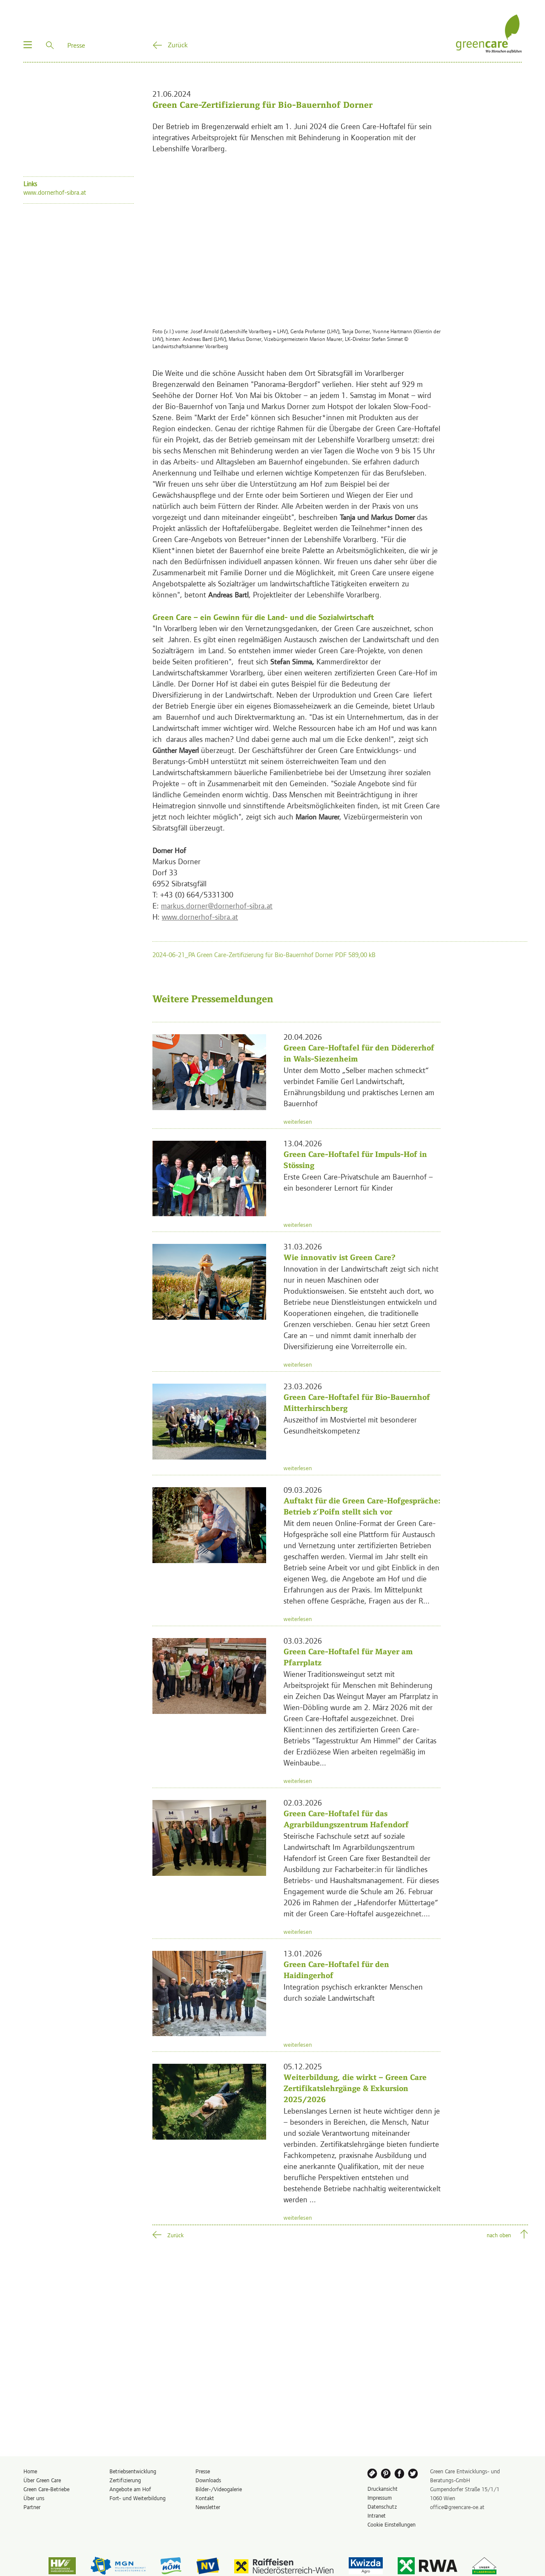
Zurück (178, 44)
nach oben (499, 2234)
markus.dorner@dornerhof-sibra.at (216, 905)
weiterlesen (298, 1121)
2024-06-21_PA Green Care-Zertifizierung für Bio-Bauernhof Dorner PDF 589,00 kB (264, 954)
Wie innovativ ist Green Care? (340, 1257)
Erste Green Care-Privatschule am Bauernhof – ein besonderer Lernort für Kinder (358, 1182)
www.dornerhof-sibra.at (200, 916)
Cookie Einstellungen (391, 2524)
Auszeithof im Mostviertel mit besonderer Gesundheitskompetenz (350, 1425)
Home (30, 2471)
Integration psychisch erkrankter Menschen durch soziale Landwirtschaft (353, 1992)
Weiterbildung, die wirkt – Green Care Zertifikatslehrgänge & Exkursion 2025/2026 (355, 2088)
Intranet (376, 2515)
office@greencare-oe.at (457, 2507)
